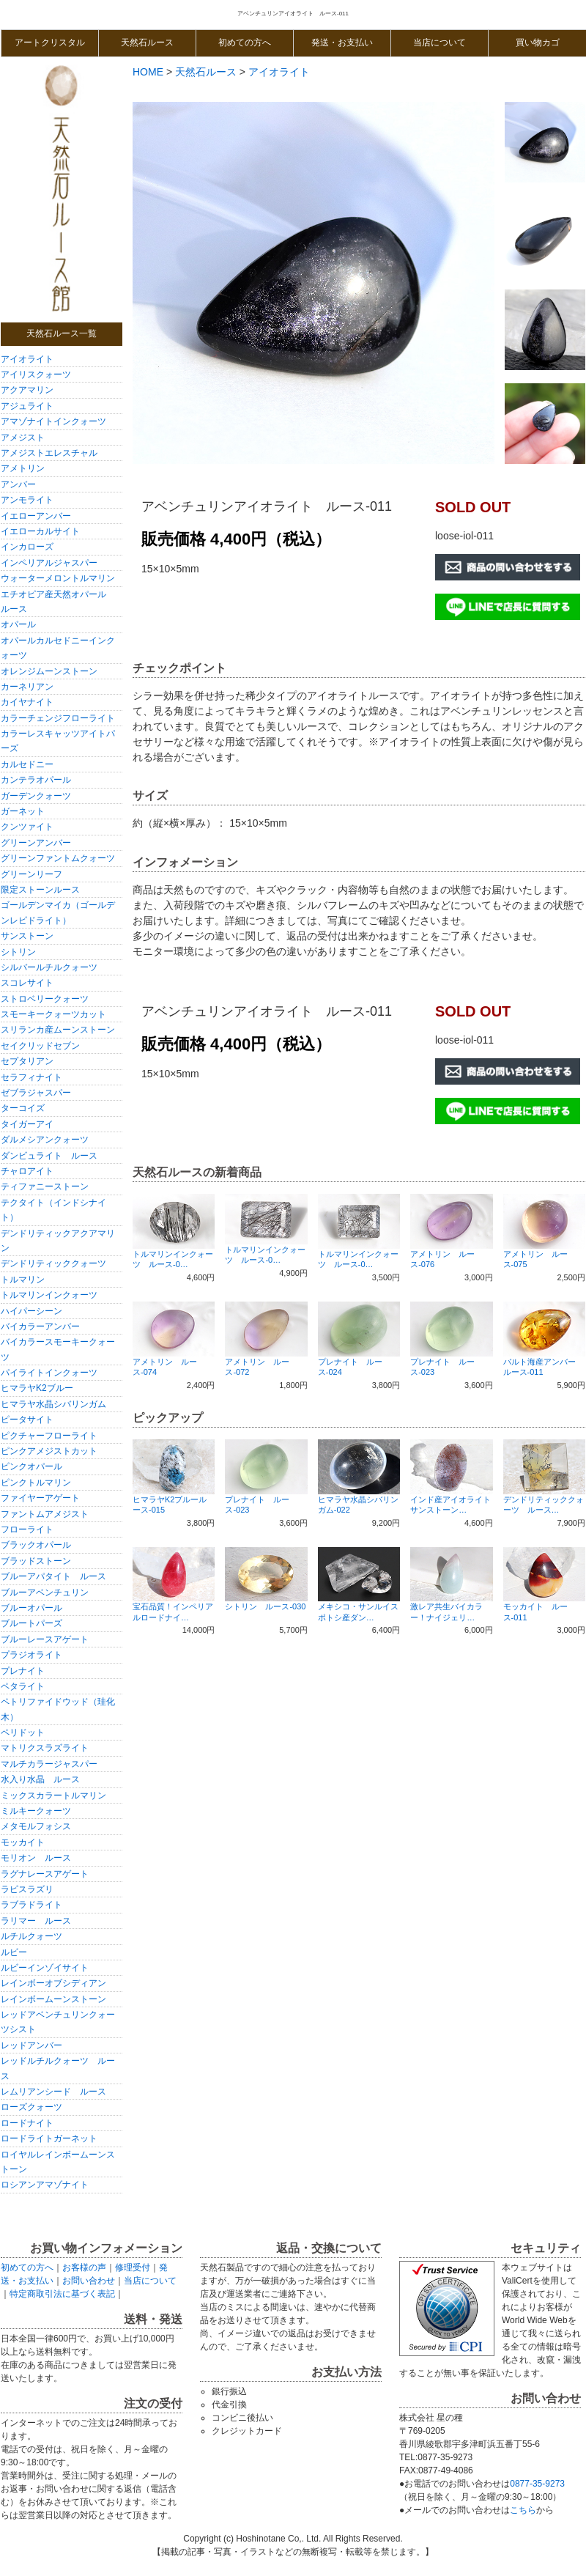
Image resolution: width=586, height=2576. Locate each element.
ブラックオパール (36, 1545)
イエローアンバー (36, 516)
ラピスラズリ (27, 1889)
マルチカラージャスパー (49, 1764)
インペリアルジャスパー (49, 563)
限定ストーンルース (40, 890)
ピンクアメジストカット (49, 1451)
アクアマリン (27, 390)
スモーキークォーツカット (53, 1014)
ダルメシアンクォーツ (45, 1139)
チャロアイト (27, 1171)
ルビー (14, 1952)
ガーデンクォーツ (36, 796)
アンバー (18, 484)
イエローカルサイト (40, 531)
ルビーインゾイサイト (45, 1968)
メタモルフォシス (36, 1826)
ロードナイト (27, 2123)
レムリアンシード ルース (53, 2091)
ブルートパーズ (31, 1623)
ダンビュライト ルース (49, 1156)
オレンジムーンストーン (49, 671)
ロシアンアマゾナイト (45, 2185)
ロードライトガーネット (49, 2138)
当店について (439, 42)
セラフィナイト (31, 1077)
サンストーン (27, 936)
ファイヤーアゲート (40, 1498)
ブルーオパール (31, 1608)
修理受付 (132, 2267)
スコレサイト (27, 983)
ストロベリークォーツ (45, 999)
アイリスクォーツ (36, 374)
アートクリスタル (50, 42)
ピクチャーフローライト (49, 1436)
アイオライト (27, 359)
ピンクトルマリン (36, 1482)
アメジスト (23, 437)
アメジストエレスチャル (49, 453)
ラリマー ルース (36, 1921)
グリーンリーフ (31, 874)
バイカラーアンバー (40, 1326)
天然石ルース (147, 42)
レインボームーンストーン (53, 1999)
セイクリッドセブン (40, 1046)
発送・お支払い (342, 42)
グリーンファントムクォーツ (58, 858)
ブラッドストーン (36, 1561)
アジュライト (27, 406)
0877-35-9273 (537, 2484)
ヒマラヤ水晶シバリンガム (53, 1404)
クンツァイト (27, 827)
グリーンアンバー (36, 843)
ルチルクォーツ (31, 1936)
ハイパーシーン (31, 1311)
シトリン (18, 952)
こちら (523, 2510)
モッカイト (23, 1842)
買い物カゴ (538, 42)
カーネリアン (31, 687)
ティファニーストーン (45, 1186)
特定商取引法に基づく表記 (62, 2294)
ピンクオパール (31, 1466)
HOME (148, 72)
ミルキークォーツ (36, 1811)
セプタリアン (27, 1061)
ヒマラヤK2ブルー (37, 1388)
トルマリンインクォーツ (49, 1295)
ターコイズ (23, 1108)
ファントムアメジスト (45, 1514)
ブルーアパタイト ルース (53, 1576)
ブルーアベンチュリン (45, 1592)
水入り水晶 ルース (40, 1779)
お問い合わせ (88, 2281)
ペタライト (23, 1686)
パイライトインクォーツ (49, 1373)
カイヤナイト (27, 702)
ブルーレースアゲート (45, 1639)
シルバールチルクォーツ (49, 967)
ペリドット (23, 1732)
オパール (18, 624)
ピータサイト (27, 1419)
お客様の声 (84, 2267)
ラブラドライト (31, 1905)
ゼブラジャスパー (36, 1093)
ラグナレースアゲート (45, 1874)
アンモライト (27, 500)
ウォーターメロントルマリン (58, 578)
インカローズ (27, 547)
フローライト (27, 1529)
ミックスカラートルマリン (53, 1795)
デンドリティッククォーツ (53, 1263)
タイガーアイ (27, 1124)
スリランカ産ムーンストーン (58, 1030)
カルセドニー (27, 764)
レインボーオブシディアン (53, 1983)
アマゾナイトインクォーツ (53, 421)
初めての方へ (244, 42)
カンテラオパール (36, 780)
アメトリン (23, 468)
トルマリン (23, 1279)
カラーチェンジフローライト (58, 718)
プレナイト (23, 1671)
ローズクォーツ (31, 2107)
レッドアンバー (31, 2045)
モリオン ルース (36, 1858)
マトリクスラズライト (45, 1748)
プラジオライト (31, 1655)
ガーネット (23, 811)
